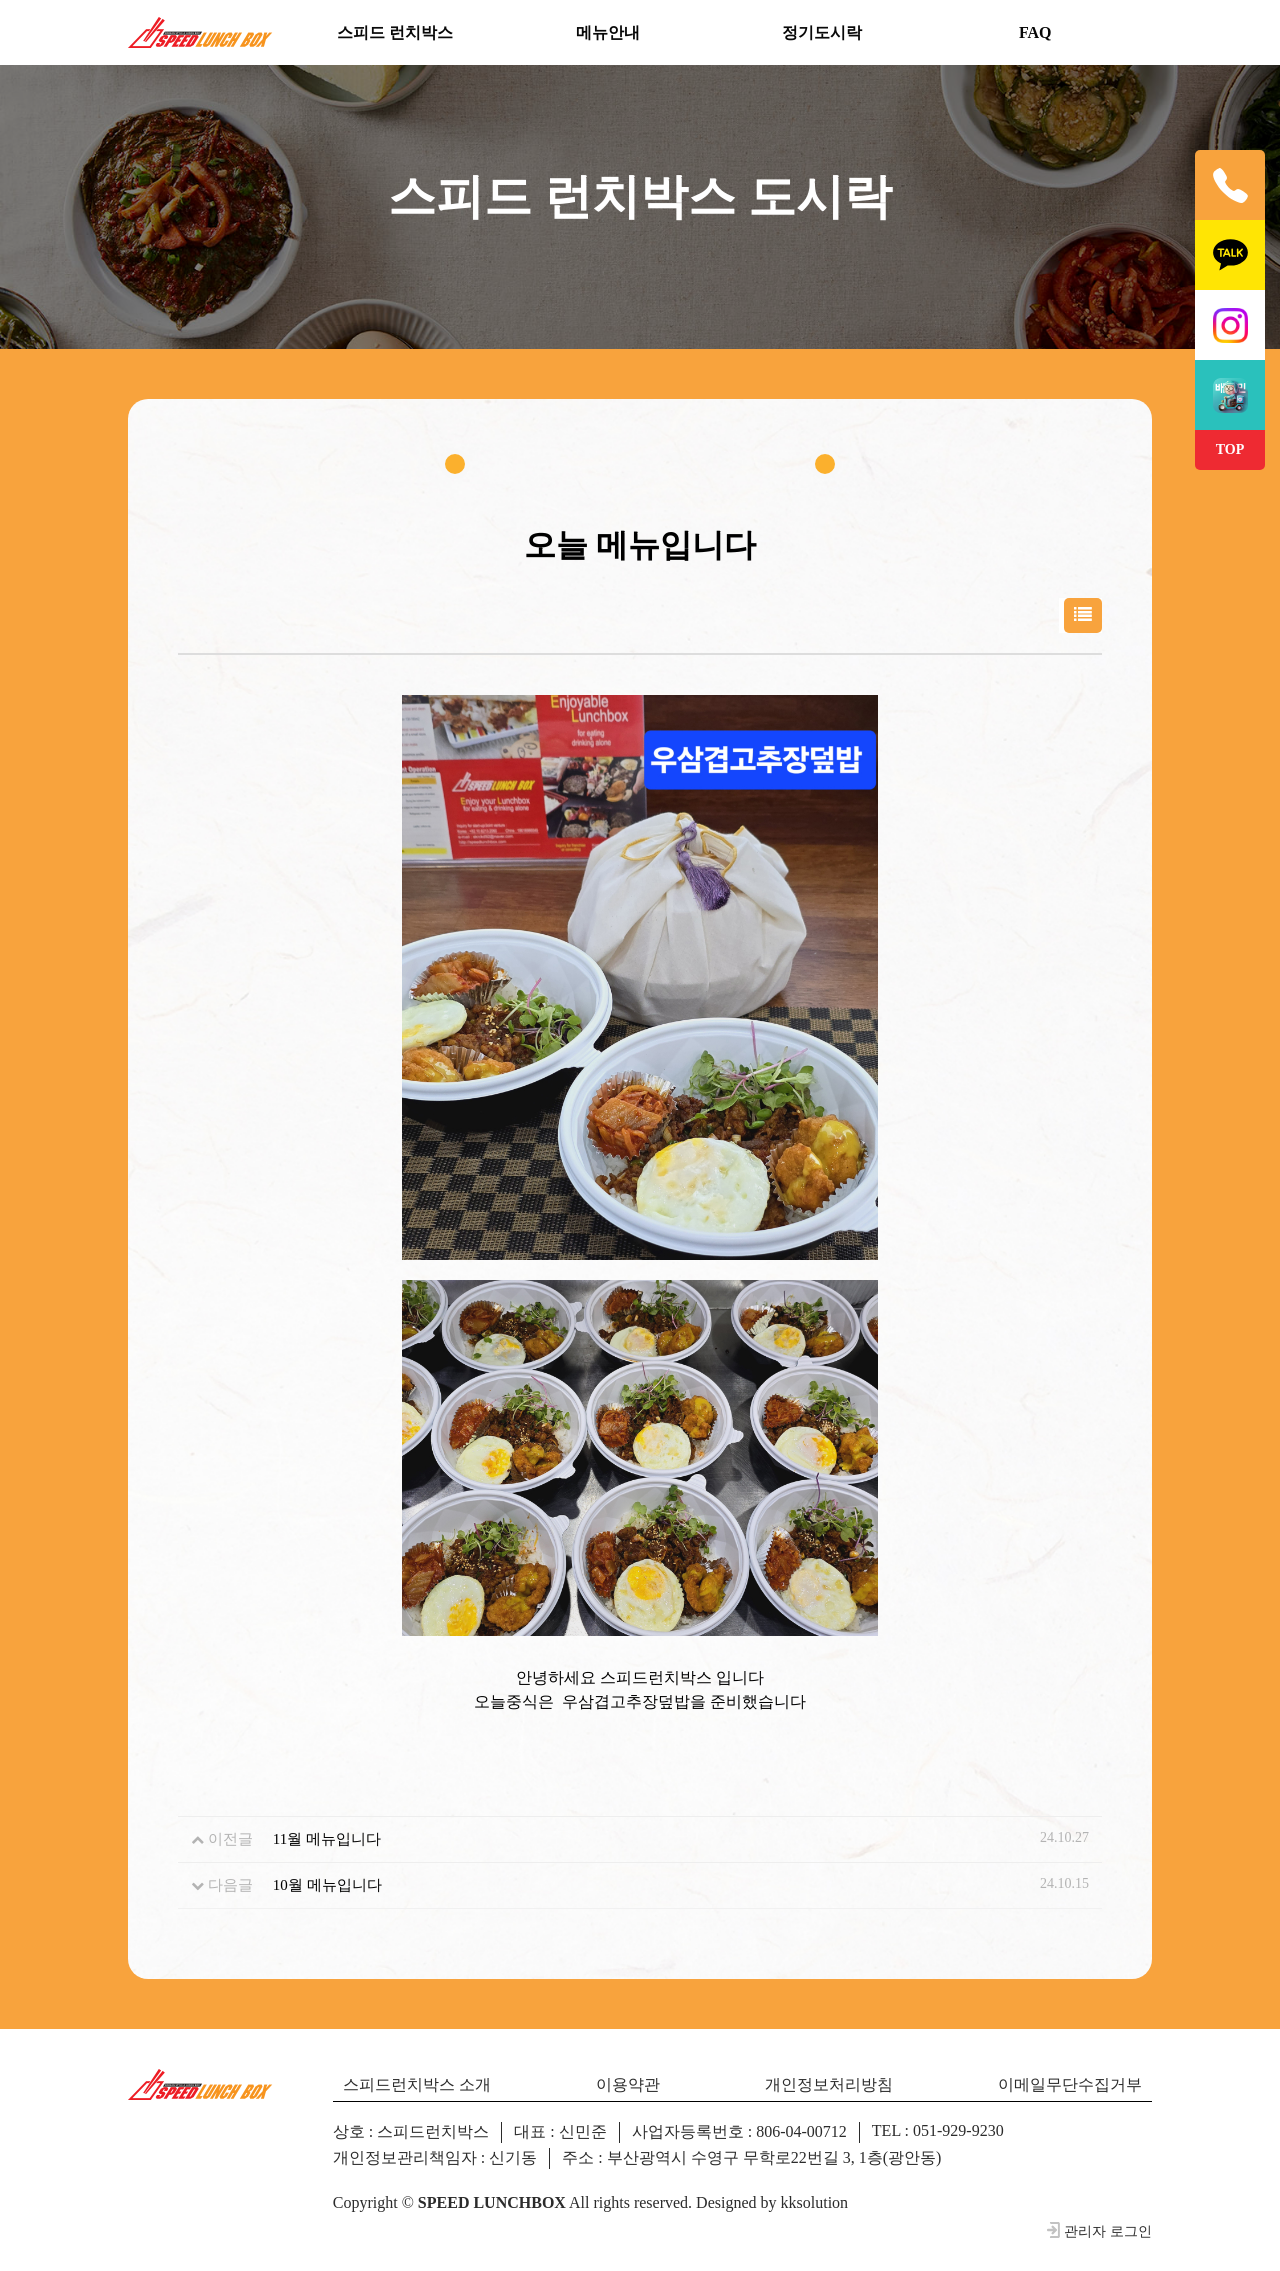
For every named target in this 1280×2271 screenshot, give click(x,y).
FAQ (1035, 32)
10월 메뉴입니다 (327, 1885)
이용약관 (628, 2084)
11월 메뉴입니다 (327, 1839)
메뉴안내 (608, 32)
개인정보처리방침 (829, 2084)
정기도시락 (822, 32)
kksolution (815, 2202)
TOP (1230, 449)
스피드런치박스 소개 (417, 2084)
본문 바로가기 (0, 0)
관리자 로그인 (1098, 2230)
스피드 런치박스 (395, 32)
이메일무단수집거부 (1070, 2084)
